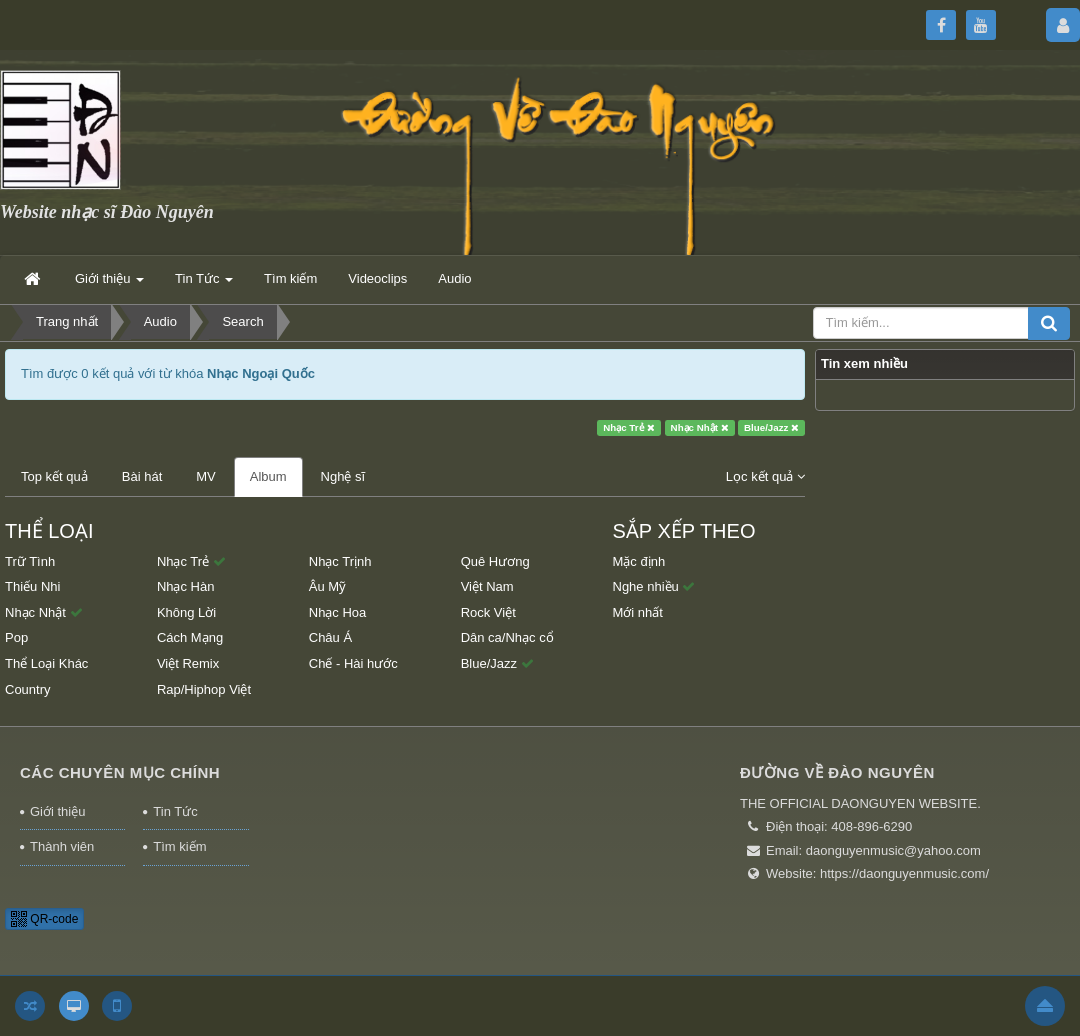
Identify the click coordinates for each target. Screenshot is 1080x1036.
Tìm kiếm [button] (290, 278)
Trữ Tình (30, 561)
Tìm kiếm (179, 846)
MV (206, 476)
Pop (16, 637)
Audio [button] (454, 278)
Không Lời (186, 612)
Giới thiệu (57, 811)
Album (268, 476)
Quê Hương (495, 561)
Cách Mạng (190, 637)
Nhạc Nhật (700, 427)
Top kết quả (54, 476)
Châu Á (330, 637)
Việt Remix (188, 663)
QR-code (44, 919)
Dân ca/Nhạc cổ (507, 637)
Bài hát (142, 476)
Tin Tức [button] (204, 284)
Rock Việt (488, 612)
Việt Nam (487, 586)
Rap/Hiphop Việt (204, 689)
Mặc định (639, 561)
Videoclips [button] (377, 278)
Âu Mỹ (327, 586)
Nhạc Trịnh (340, 561)
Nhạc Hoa (338, 612)
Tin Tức (175, 811)
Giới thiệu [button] (109, 284)
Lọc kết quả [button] (765, 476)
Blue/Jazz (771, 427)
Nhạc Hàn (186, 586)
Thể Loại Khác (46, 663)
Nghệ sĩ (343, 476)
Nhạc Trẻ (629, 427)
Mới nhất (638, 612)
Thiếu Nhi (32, 586)
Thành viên (62, 846)
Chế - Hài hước (353, 663)
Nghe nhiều (654, 586)
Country (28, 689)
